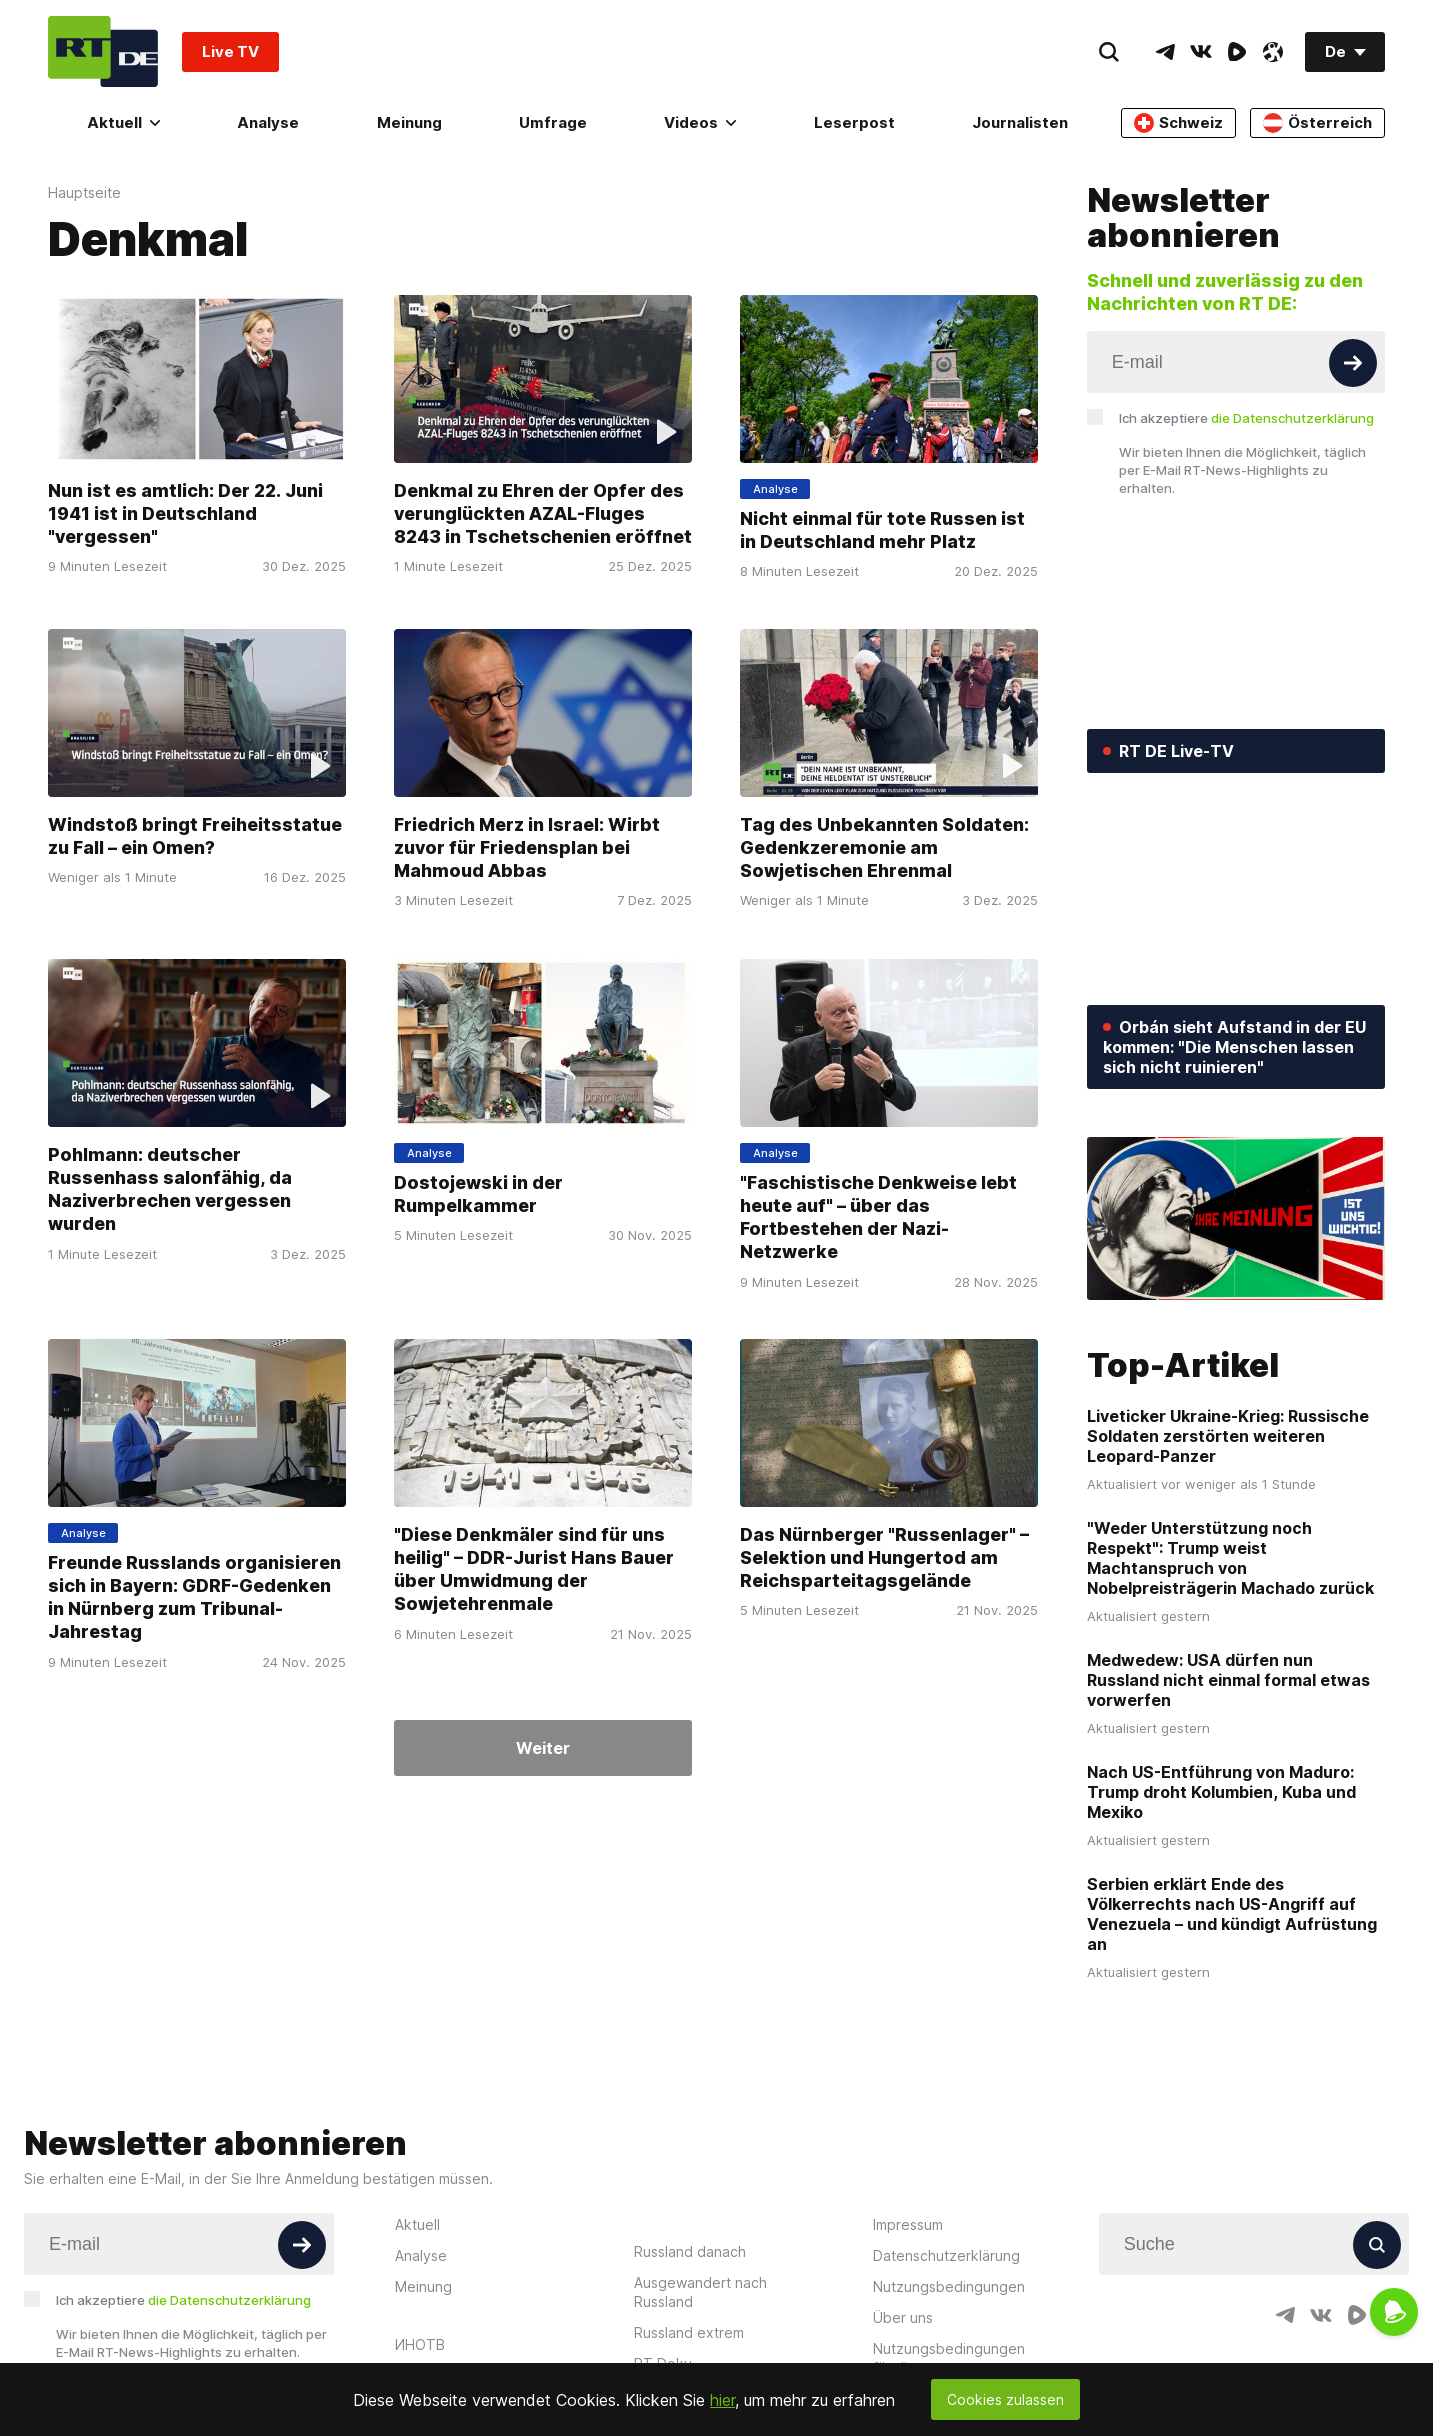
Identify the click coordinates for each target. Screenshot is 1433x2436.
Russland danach (690, 2251)
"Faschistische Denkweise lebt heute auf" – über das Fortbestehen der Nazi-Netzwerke (878, 1216)
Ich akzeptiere (1246, 418)
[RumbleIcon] (1237, 52)
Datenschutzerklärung (946, 2255)
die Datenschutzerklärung (1292, 418)
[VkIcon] (1201, 52)
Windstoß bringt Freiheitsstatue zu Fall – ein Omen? (195, 836)
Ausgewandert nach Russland (700, 2292)
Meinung (409, 122)
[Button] (1353, 363)
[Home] (103, 51)
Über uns (903, 2317)
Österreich (1317, 123)
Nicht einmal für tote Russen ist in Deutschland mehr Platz (882, 530)
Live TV (230, 51)
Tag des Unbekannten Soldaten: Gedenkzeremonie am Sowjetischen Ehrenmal (884, 847)
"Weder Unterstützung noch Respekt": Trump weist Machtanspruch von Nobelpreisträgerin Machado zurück (1230, 1558)
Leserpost (854, 122)
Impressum (908, 2224)
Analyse (268, 122)
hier (722, 2400)
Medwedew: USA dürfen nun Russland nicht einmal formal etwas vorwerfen (1228, 1680)
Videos (700, 122)
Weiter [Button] (543, 1748)
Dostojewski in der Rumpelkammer (478, 1193)
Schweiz (1178, 123)
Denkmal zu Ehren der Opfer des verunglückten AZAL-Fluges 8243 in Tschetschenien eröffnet (543, 513)
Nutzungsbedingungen (949, 2286)
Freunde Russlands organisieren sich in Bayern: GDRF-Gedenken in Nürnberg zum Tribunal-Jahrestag (194, 1597)
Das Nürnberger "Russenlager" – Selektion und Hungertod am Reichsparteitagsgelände (884, 1557)
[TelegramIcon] (1165, 52)
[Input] (1236, 362)
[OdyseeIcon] (1273, 52)
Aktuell (123, 122)
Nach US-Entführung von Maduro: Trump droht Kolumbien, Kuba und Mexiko (1221, 1792)
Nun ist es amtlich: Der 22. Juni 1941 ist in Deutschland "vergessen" (185, 513)
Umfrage (553, 122)
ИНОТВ (420, 2344)
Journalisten (1020, 122)
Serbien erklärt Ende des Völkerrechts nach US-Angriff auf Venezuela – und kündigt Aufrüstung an (1232, 1914)
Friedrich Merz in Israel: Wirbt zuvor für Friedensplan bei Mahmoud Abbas (527, 847)
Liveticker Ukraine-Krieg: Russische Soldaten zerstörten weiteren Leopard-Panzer (1228, 1436)
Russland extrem (689, 2332)
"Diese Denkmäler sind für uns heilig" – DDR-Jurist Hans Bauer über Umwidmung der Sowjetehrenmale (534, 1569)
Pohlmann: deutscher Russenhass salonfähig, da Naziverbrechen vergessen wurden (170, 1188)
